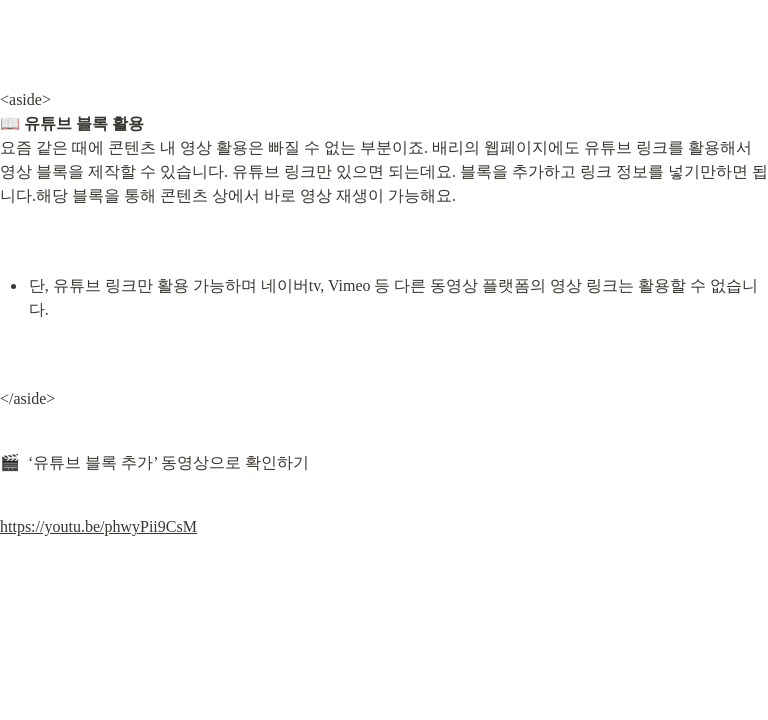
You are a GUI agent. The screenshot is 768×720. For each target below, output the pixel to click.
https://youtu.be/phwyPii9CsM (98, 526)
